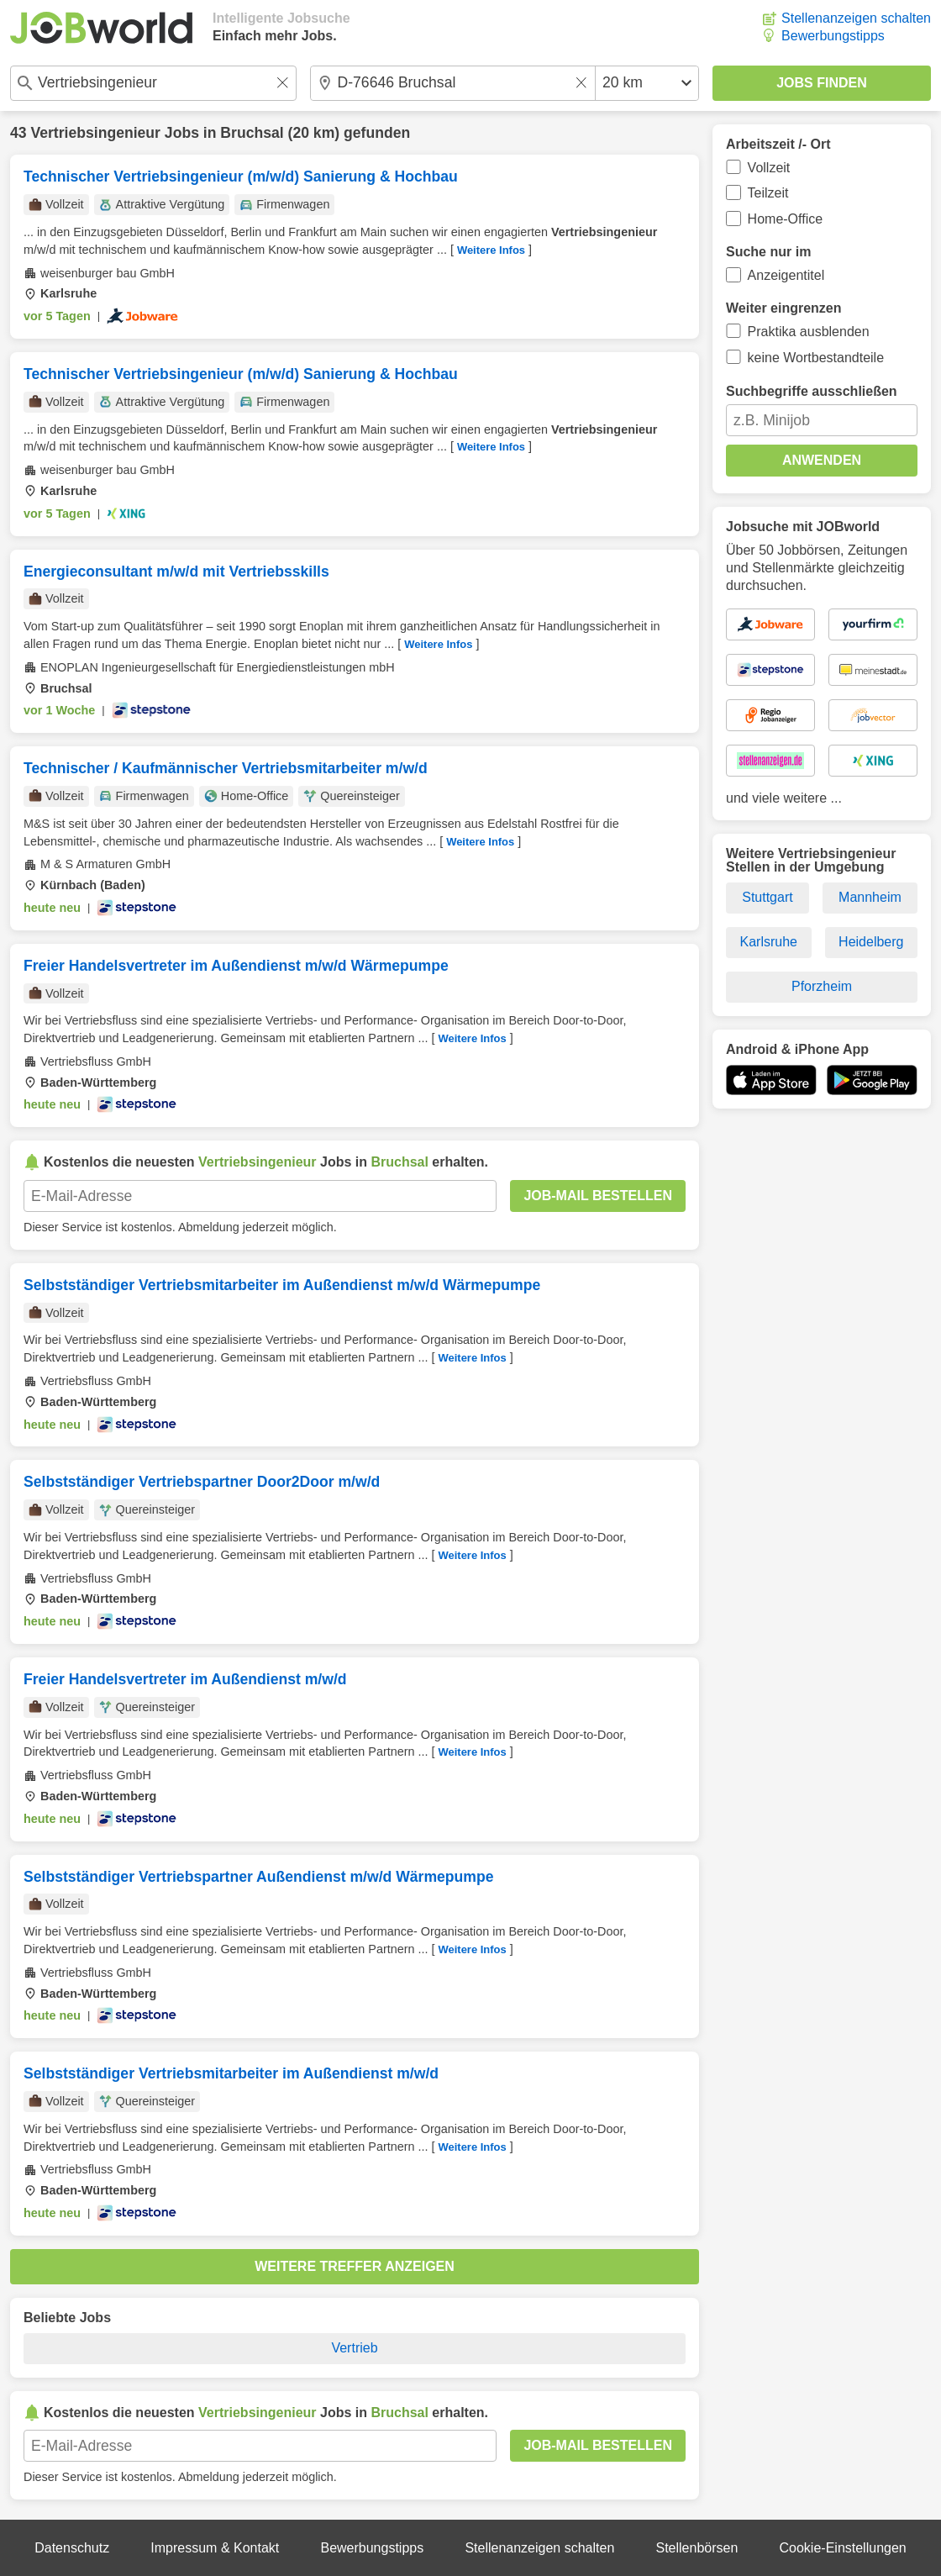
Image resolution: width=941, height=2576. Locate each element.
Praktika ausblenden (809, 331)
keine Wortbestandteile (816, 357)
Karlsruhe (768, 942)
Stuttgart (767, 897)
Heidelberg (870, 942)
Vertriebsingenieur (95, 132)
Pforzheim (821, 986)
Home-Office (785, 219)
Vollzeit (769, 168)
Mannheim (870, 897)
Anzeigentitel (786, 275)
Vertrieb (354, 2348)
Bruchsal (251, 132)
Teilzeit (768, 193)
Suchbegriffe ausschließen (811, 391)
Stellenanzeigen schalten (856, 18)
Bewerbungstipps (833, 36)
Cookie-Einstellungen (843, 2548)
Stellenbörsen (696, 2548)
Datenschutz (71, 2548)
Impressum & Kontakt (214, 2548)
